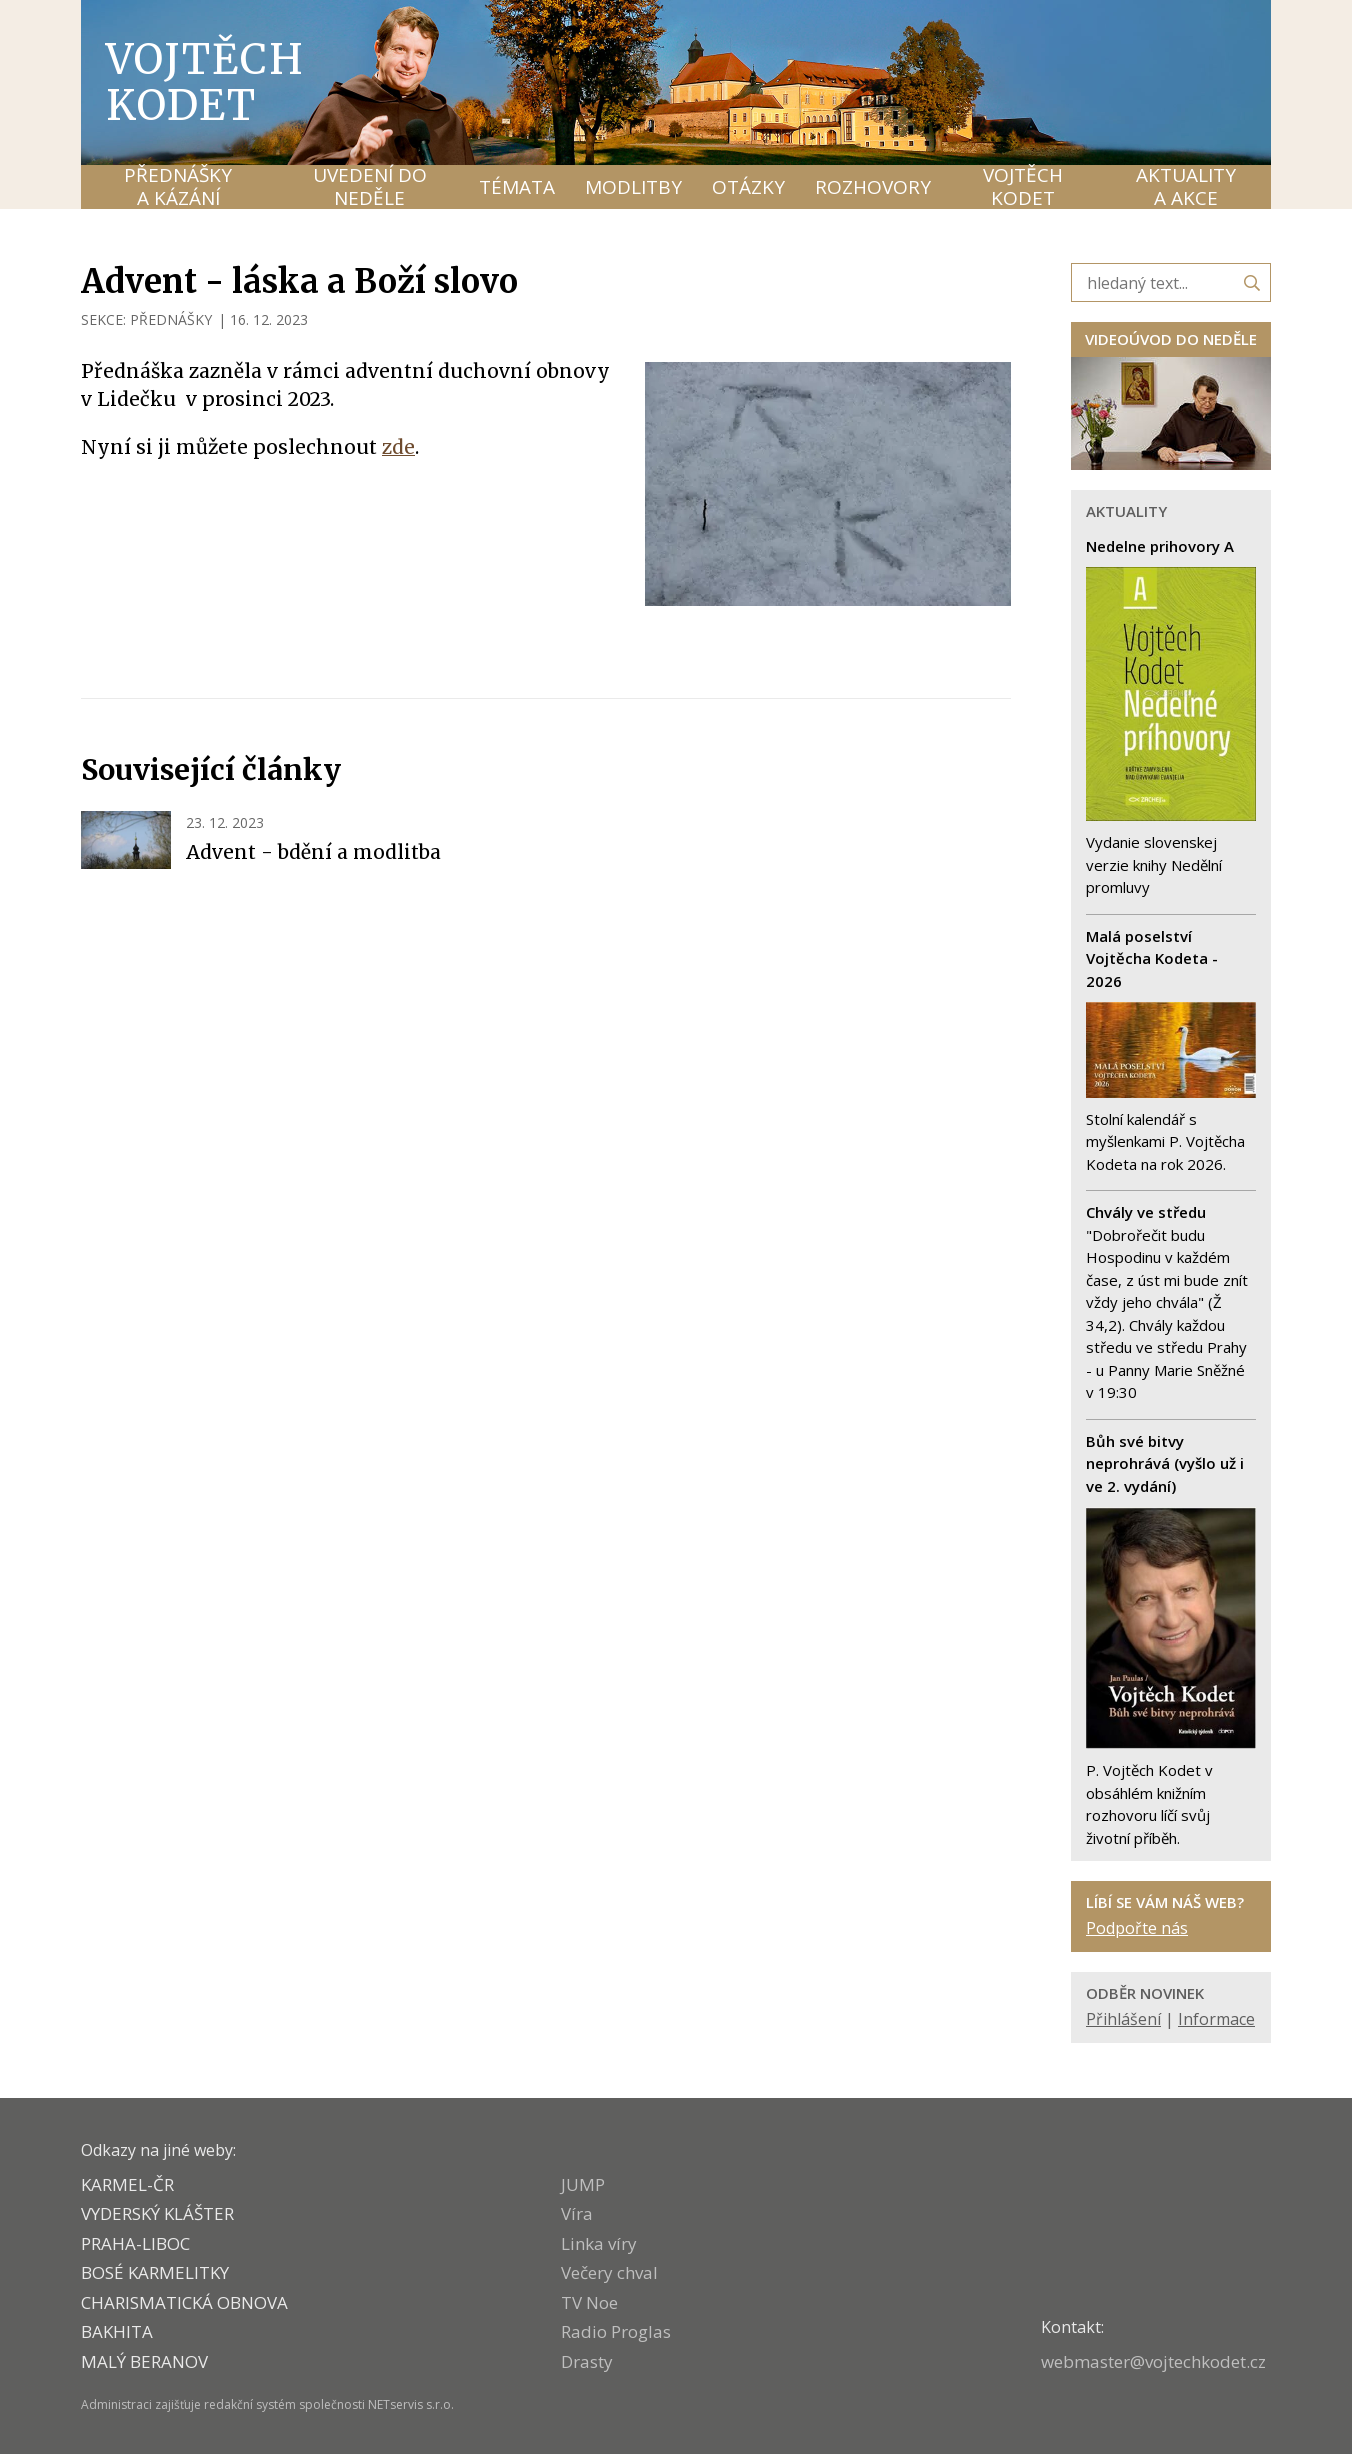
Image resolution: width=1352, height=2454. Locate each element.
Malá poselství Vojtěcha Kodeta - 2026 (1152, 958)
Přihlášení (1123, 2019)
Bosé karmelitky (155, 2272)
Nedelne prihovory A (1160, 546)
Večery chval (609, 2272)
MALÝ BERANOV (144, 2361)
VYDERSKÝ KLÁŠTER (157, 2213)
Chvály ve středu (1146, 1212)
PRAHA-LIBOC (135, 2243)
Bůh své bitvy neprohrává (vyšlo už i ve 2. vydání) (1165, 1463)
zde (398, 447)
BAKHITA (117, 2331)
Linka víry (599, 2243)
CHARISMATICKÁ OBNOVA (184, 2302)
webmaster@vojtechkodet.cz (1153, 2361)
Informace (1216, 2019)
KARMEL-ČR (127, 2184)
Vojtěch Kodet (205, 82)
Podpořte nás (1137, 1928)
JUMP (583, 2184)
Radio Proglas (616, 2331)
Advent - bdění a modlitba (313, 852)
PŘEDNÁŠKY (171, 319)
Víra (577, 2213)
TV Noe (589, 2302)
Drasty (587, 2361)
